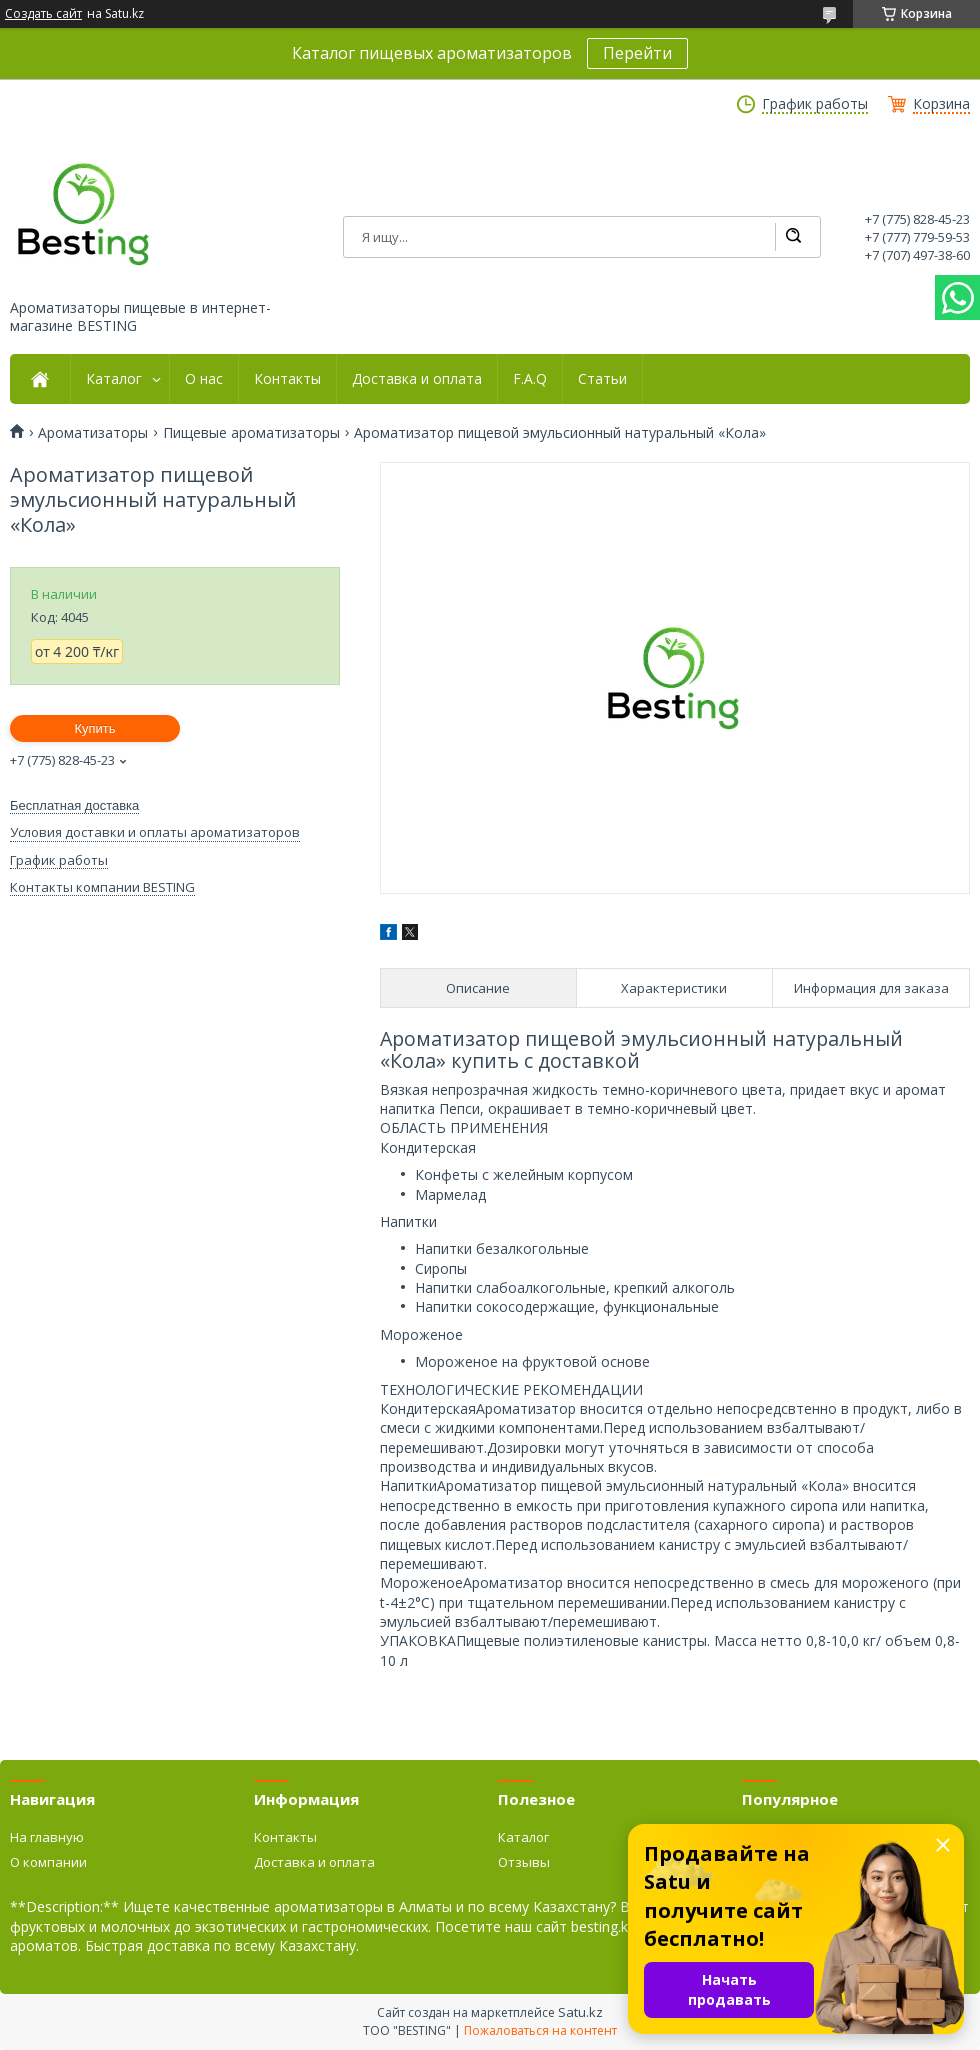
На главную (47, 1837)
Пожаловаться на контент (540, 2030)
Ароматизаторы (93, 433)
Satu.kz (580, 2012)
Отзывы (524, 1862)
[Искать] (793, 237)
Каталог (114, 379)
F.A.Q (530, 379)
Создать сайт (43, 14)
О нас (204, 379)
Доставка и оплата (417, 379)
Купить (94, 728)
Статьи (602, 379)
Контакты (287, 379)
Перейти (637, 53)
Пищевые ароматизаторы (251, 433)
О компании (48, 1862)
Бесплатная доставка (74, 805)
